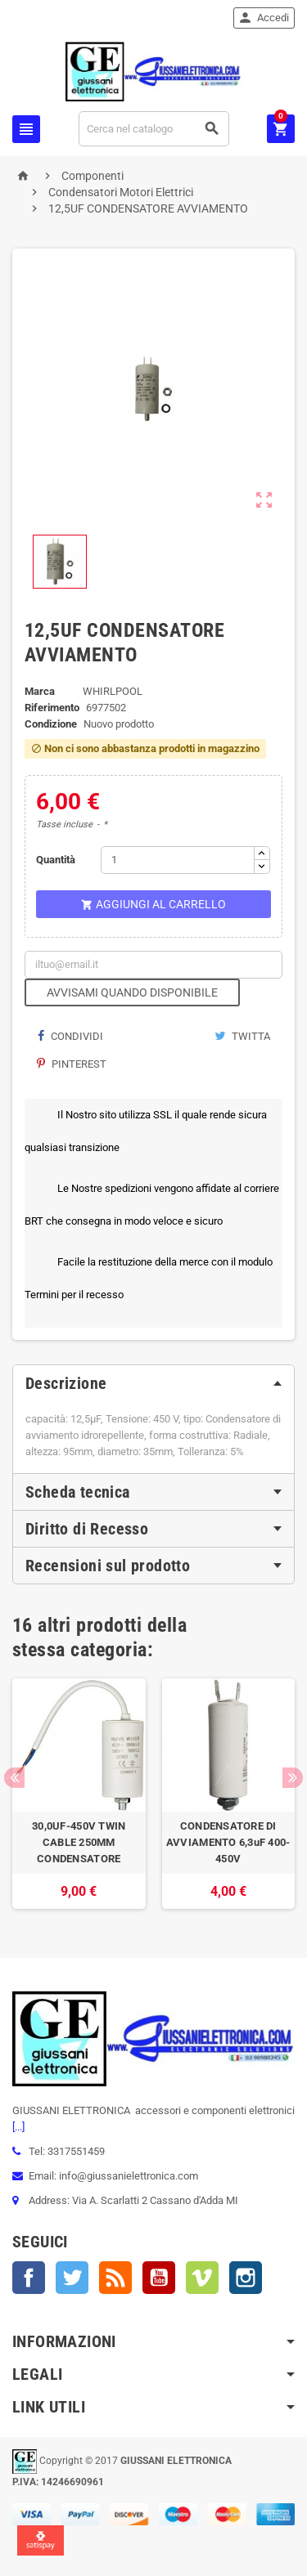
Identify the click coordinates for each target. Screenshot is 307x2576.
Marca (40, 691)
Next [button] (292, 1777)
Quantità (55, 859)
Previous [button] (14, 1777)
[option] (79, 1793)
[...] (18, 2127)
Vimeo (202, 2277)
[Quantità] (178, 860)
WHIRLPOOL (112, 691)
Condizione (51, 724)
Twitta (242, 1036)
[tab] (153, 1383)
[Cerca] (154, 128)
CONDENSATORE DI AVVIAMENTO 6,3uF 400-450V (228, 1842)
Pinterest (71, 1064)
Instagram (245, 2277)
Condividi (70, 1036)
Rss (115, 2277)
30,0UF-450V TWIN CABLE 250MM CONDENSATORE (78, 1842)
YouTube (158, 2277)
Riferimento (52, 707)
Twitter (72, 2277)
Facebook (28, 2277)
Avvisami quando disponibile (132, 992)
